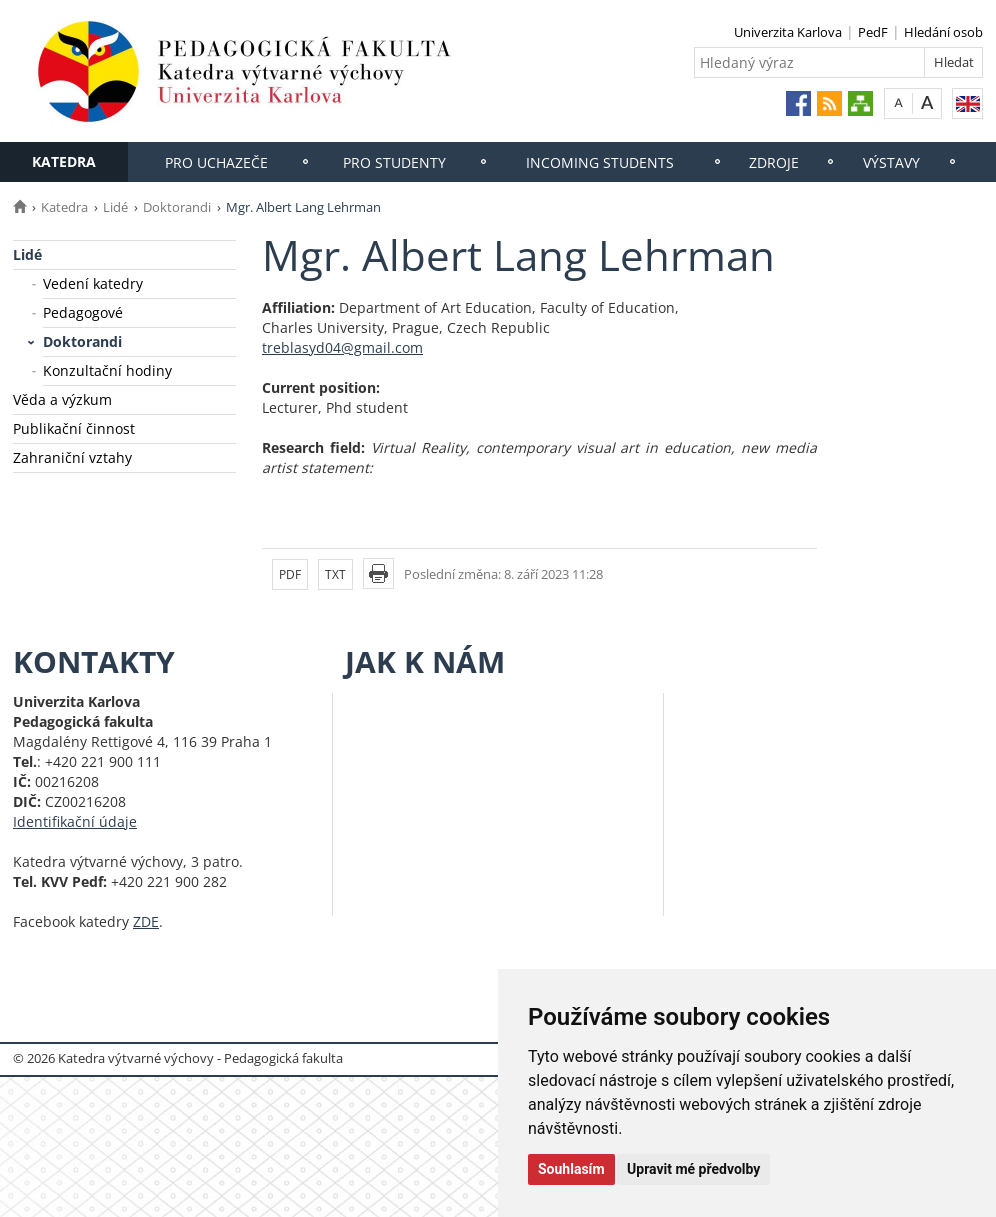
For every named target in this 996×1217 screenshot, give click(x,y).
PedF (873, 32)
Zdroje (774, 162)
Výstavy (891, 162)
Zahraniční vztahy (72, 457)
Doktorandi (177, 207)
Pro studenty (394, 162)
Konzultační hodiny (107, 370)
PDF (290, 574)
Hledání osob (943, 32)
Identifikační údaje (75, 821)
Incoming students (600, 162)
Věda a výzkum (62, 399)
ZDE (146, 921)
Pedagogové (83, 312)
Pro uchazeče (216, 162)
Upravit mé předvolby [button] (693, 1169)
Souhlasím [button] (571, 1169)
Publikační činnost (74, 428)
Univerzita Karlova (788, 32)
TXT (335, 574)
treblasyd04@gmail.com (342, 347)
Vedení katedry (93, 283)
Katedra (64, 161)
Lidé (115, 207)
